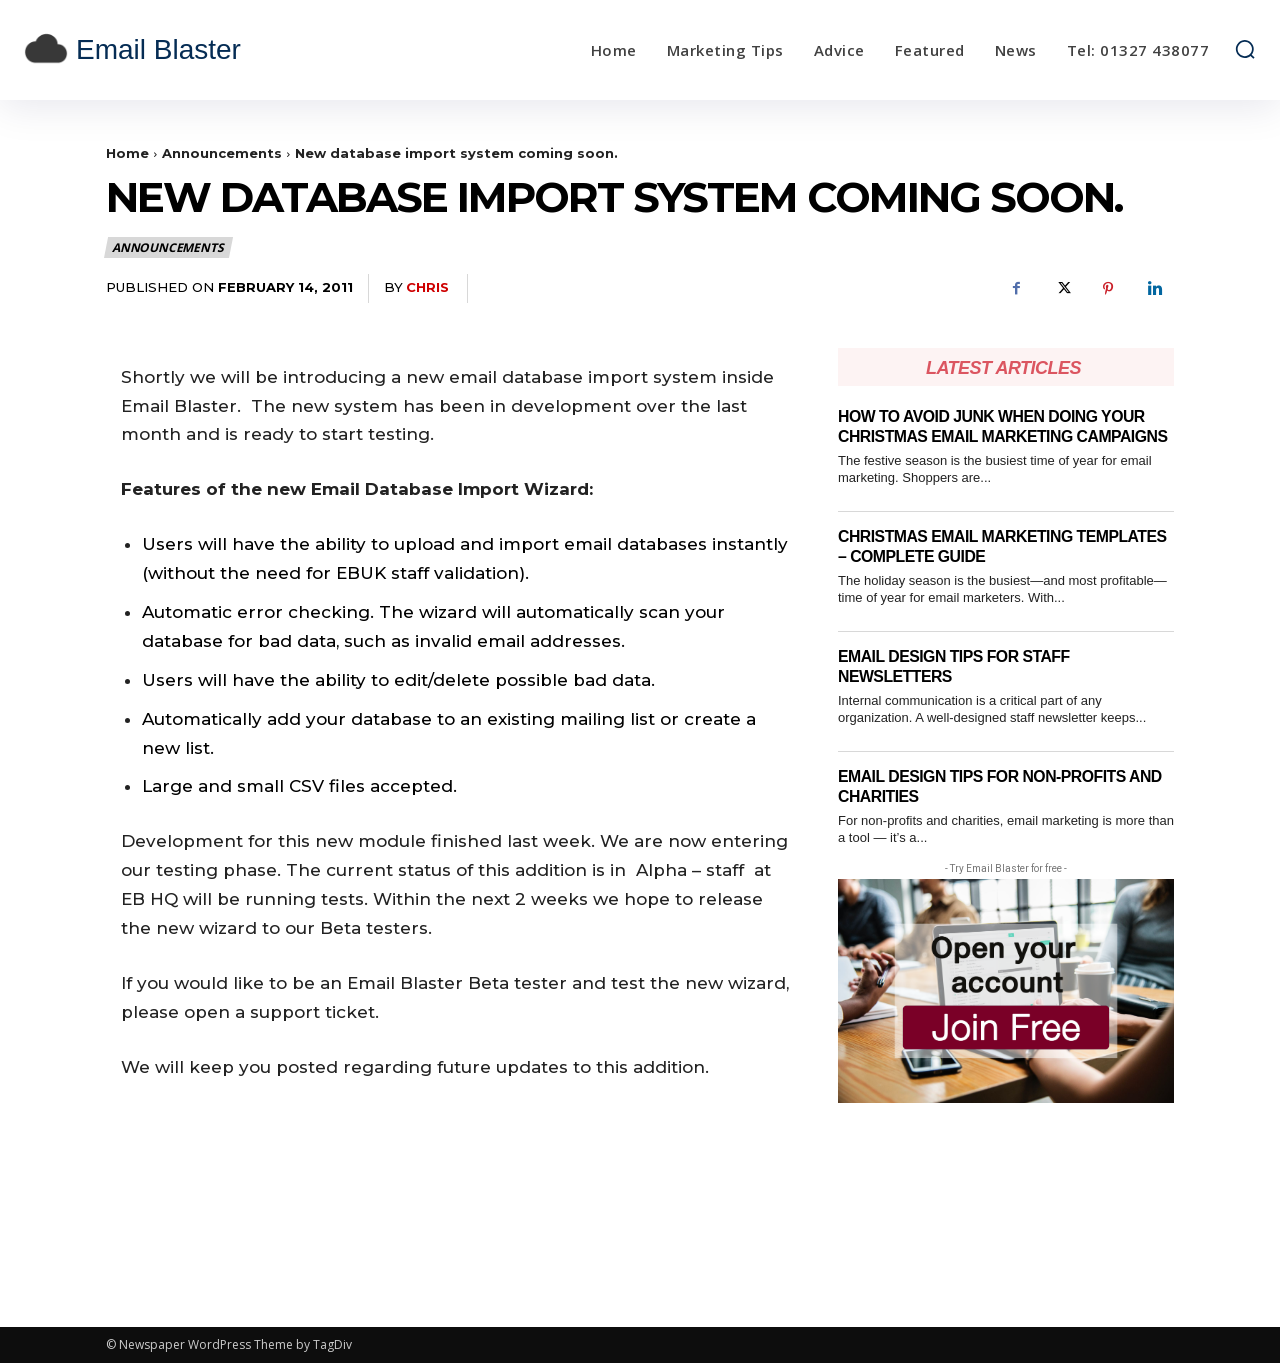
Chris (427, 287)
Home (127, 153)
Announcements (222, 153)
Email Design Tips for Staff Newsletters (963, 686)
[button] (1245, 49)
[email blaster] (178, 50)
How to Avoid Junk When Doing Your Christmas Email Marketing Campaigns (1003, 436)
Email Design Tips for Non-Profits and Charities (993, 806)
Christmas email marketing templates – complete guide (968, 566)
